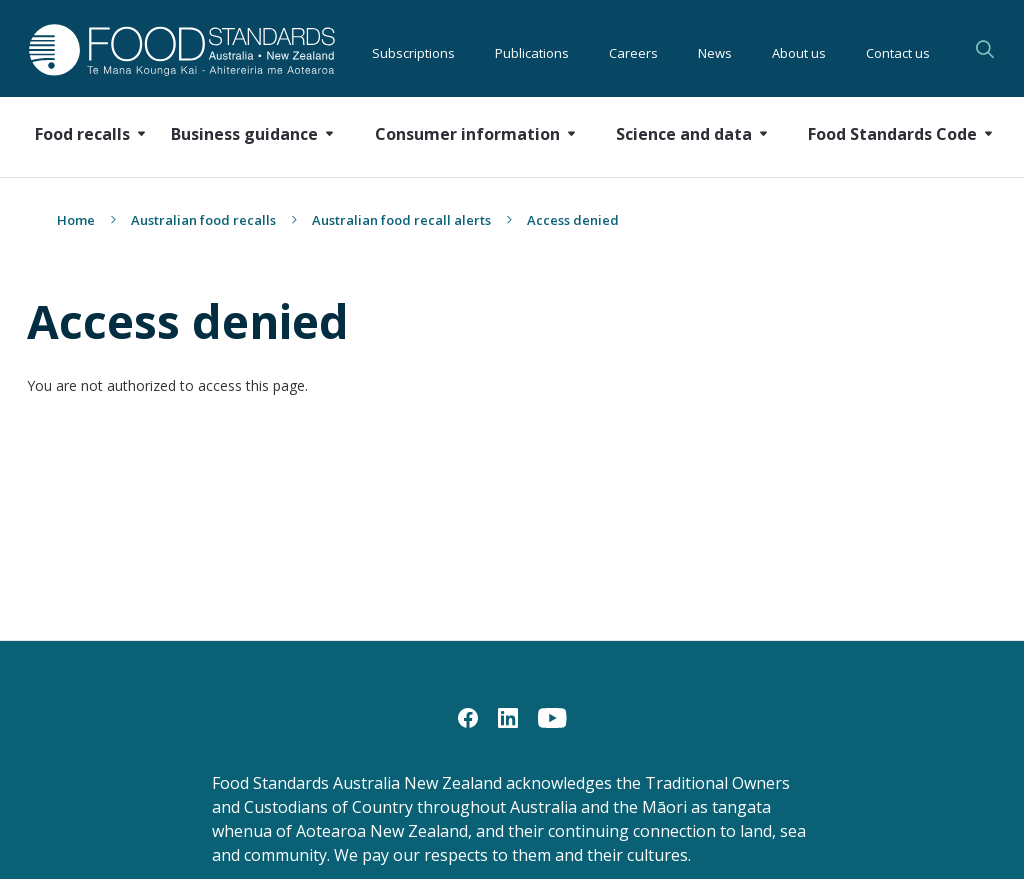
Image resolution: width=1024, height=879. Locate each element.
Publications (532, 50)
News (715, 50)
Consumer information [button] (467, 134)
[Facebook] (468, 717)
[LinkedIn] (508, 717)
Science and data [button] (684, 134)
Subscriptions (413, 50)
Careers (633, 50)
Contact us (898, 50)
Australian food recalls (203, 220)
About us (799, 50)
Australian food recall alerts (401, 220)
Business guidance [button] (244, 134)
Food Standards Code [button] (892, 134)
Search (985, 49)
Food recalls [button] (82, 134)
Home (76, 220)
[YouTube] (552, 717)
